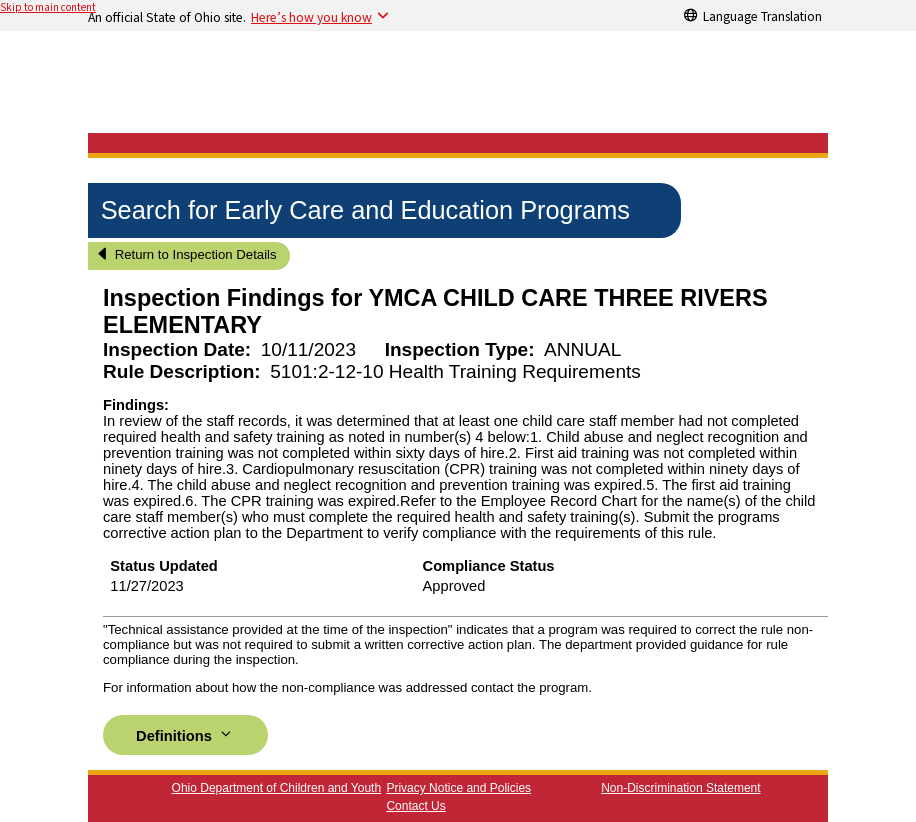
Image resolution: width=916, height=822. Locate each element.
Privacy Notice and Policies (458, 788)
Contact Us (415, 806)
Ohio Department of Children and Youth (276, 788)
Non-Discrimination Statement (680, 788)
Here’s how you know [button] (311, 17)
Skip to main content (48, 7)
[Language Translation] (753, 15)
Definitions (185, 734)
